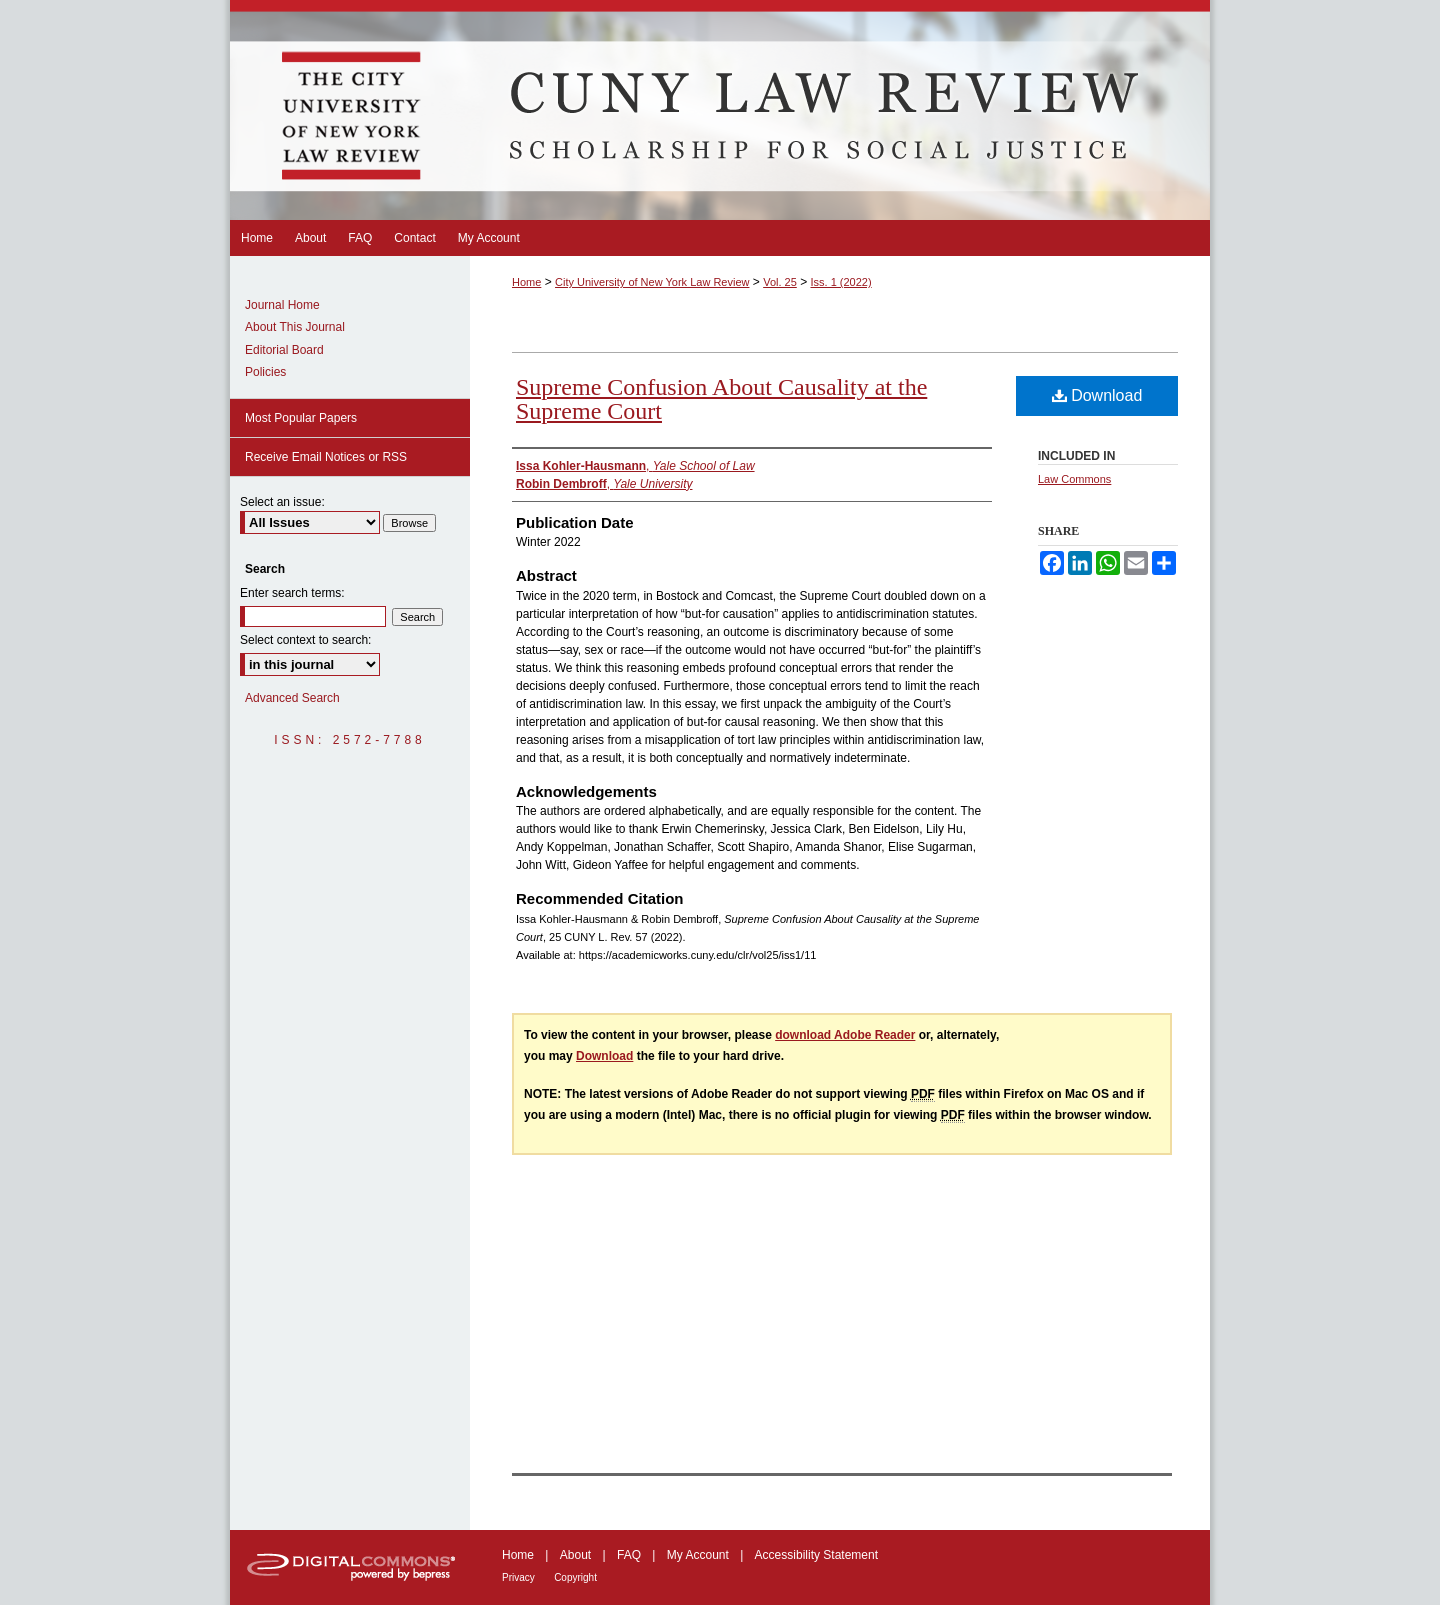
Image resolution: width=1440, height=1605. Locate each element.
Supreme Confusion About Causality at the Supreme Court (721, 399)
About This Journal (295, 327)
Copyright (575, 1577)
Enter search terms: (292, 593)
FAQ (629, 1555)
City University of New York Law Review (652, 282)
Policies (265, 372)
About (575, 1555)
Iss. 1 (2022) (841, 282)
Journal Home (282, 305)
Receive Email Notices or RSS (326, 457)
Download (1097, 395)
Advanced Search (292, 698)
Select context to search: (305, 640)
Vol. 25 (780, 282)
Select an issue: (282, 502)
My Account (698, 1555)
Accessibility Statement (816, 1555)
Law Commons (1074, 479)
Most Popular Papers (301, 418)
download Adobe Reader (845, 1035)
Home (526, 282)
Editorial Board (284, 350)
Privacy (518, 1577)
